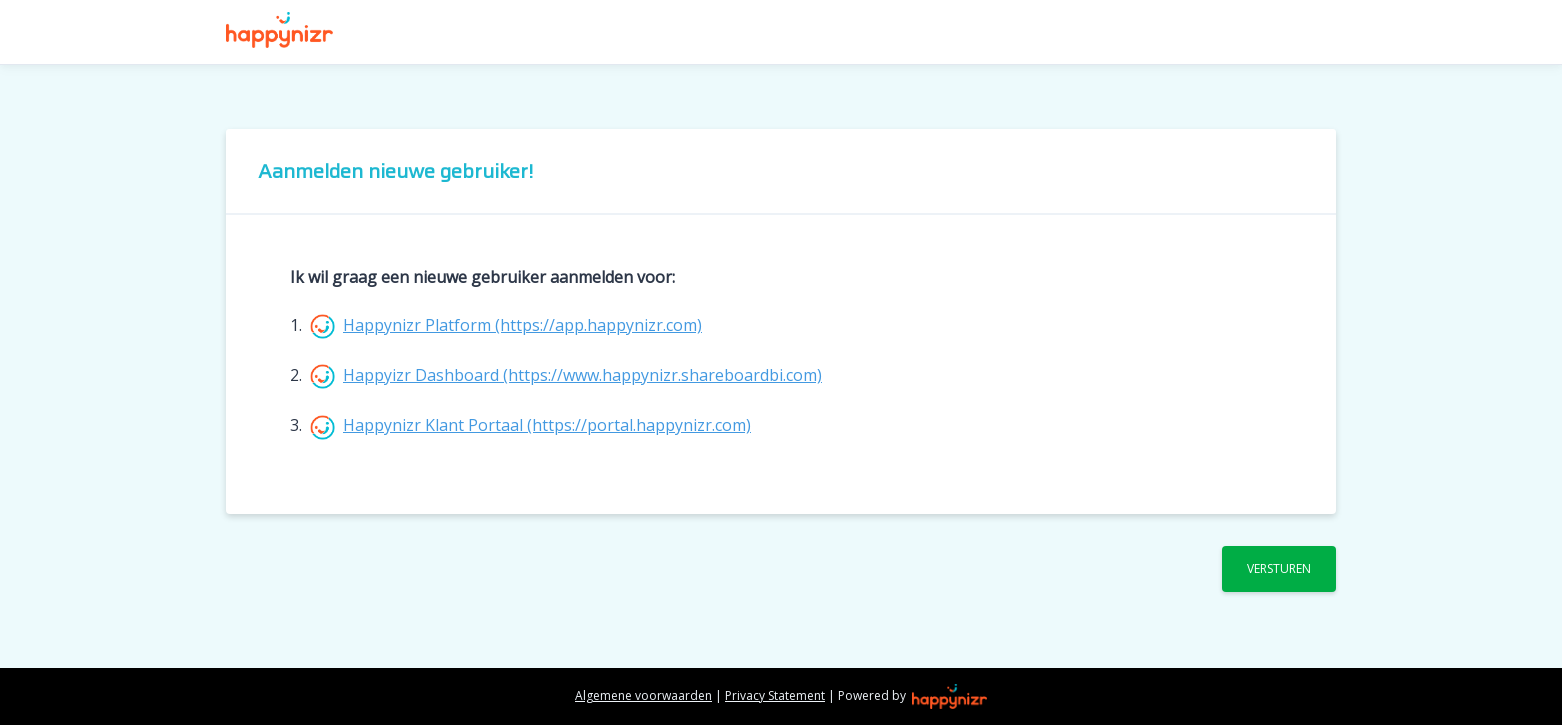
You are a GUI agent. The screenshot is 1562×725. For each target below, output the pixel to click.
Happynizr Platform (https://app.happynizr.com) (522, 325)
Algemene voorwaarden (643, 695)
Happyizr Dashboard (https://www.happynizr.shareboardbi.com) (582, 375)
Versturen (1279, 568)
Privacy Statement (775, 695)
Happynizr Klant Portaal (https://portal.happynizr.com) (547, 425)
